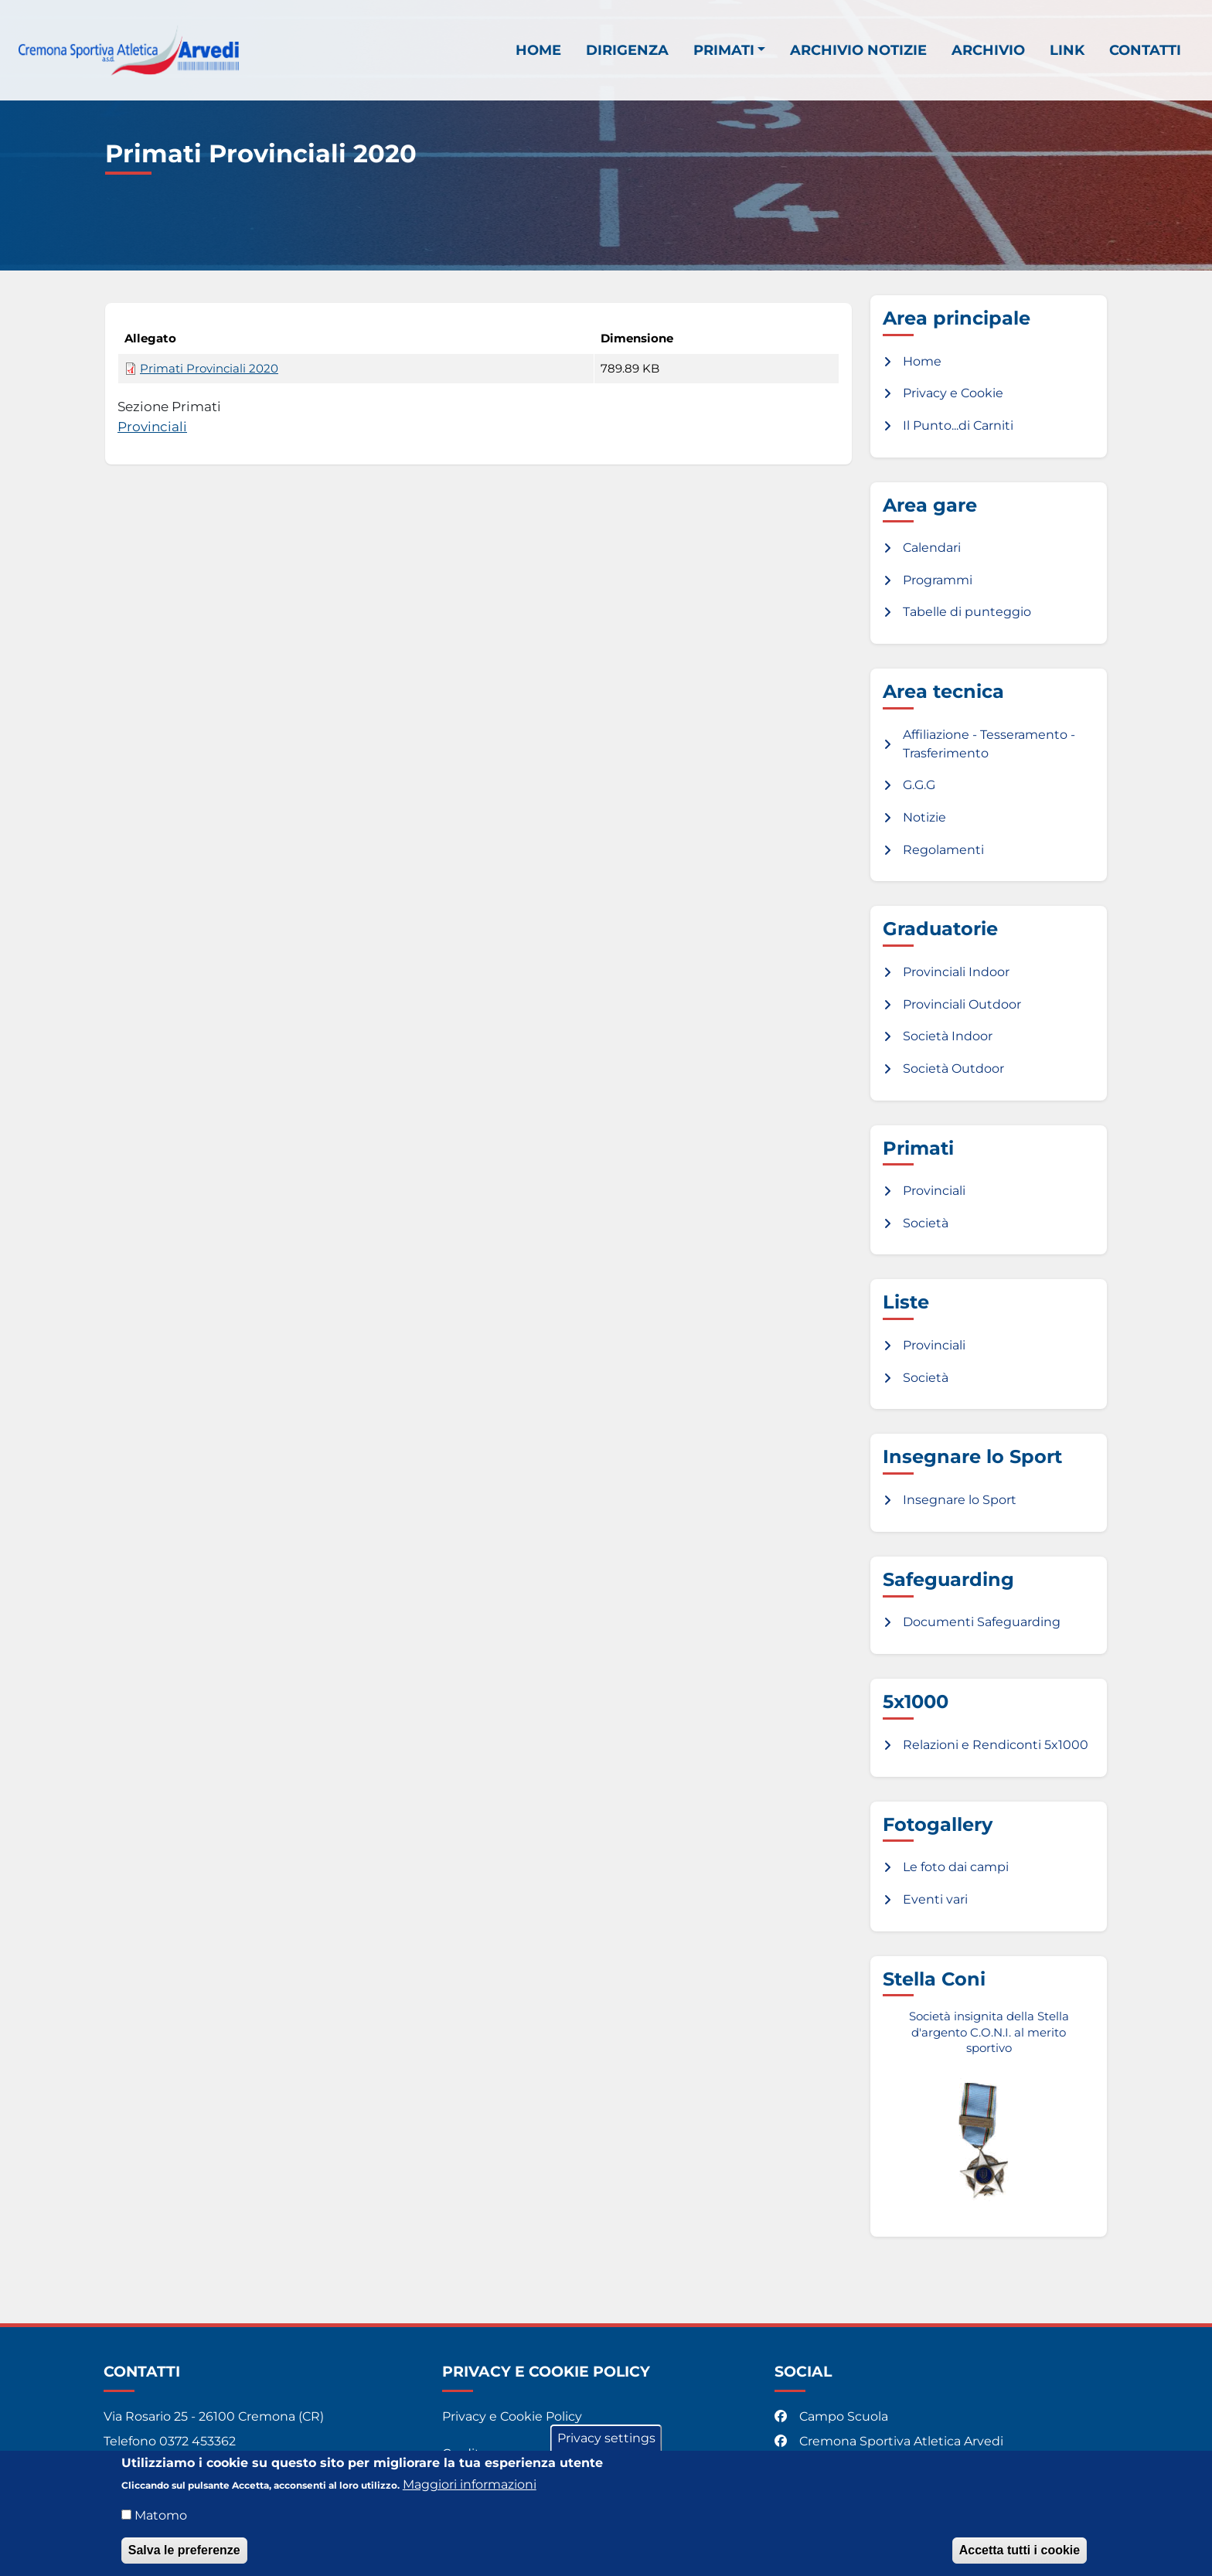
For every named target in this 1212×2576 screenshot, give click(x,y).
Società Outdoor (953, 1068)
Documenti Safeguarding (981, 1622)
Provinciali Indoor (956, 972)
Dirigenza (627, 51)
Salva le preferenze (184, 2552)
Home (538, 51)
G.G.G (919, 785)
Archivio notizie (858, 51)
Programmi (937, 580)
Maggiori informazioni (469, 2486)
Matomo (160, 2517)
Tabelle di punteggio (967, 611)
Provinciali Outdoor (962, 1004)
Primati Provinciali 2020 (209, 369)
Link (1067, 51)
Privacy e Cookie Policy (512, 2416)
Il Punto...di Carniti (958, 425)
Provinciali (152, 426)
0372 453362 (197, 2441)
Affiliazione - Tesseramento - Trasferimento (989, 744)
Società (925, 1223)
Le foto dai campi (956, 1867)
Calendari (932, 547)
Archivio (988, 51)
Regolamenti (943, 849)
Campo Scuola (833, 2416)
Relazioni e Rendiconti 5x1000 (995, 1744)
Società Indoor (947, 1036)
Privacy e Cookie (953, 393)
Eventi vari (935, 1899)
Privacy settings (606, 2440)
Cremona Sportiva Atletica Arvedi (890, 2441)
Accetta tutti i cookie (1019, 2552)
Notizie (924, 817)
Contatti (1145, 51)
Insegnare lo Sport (959, 1499)
